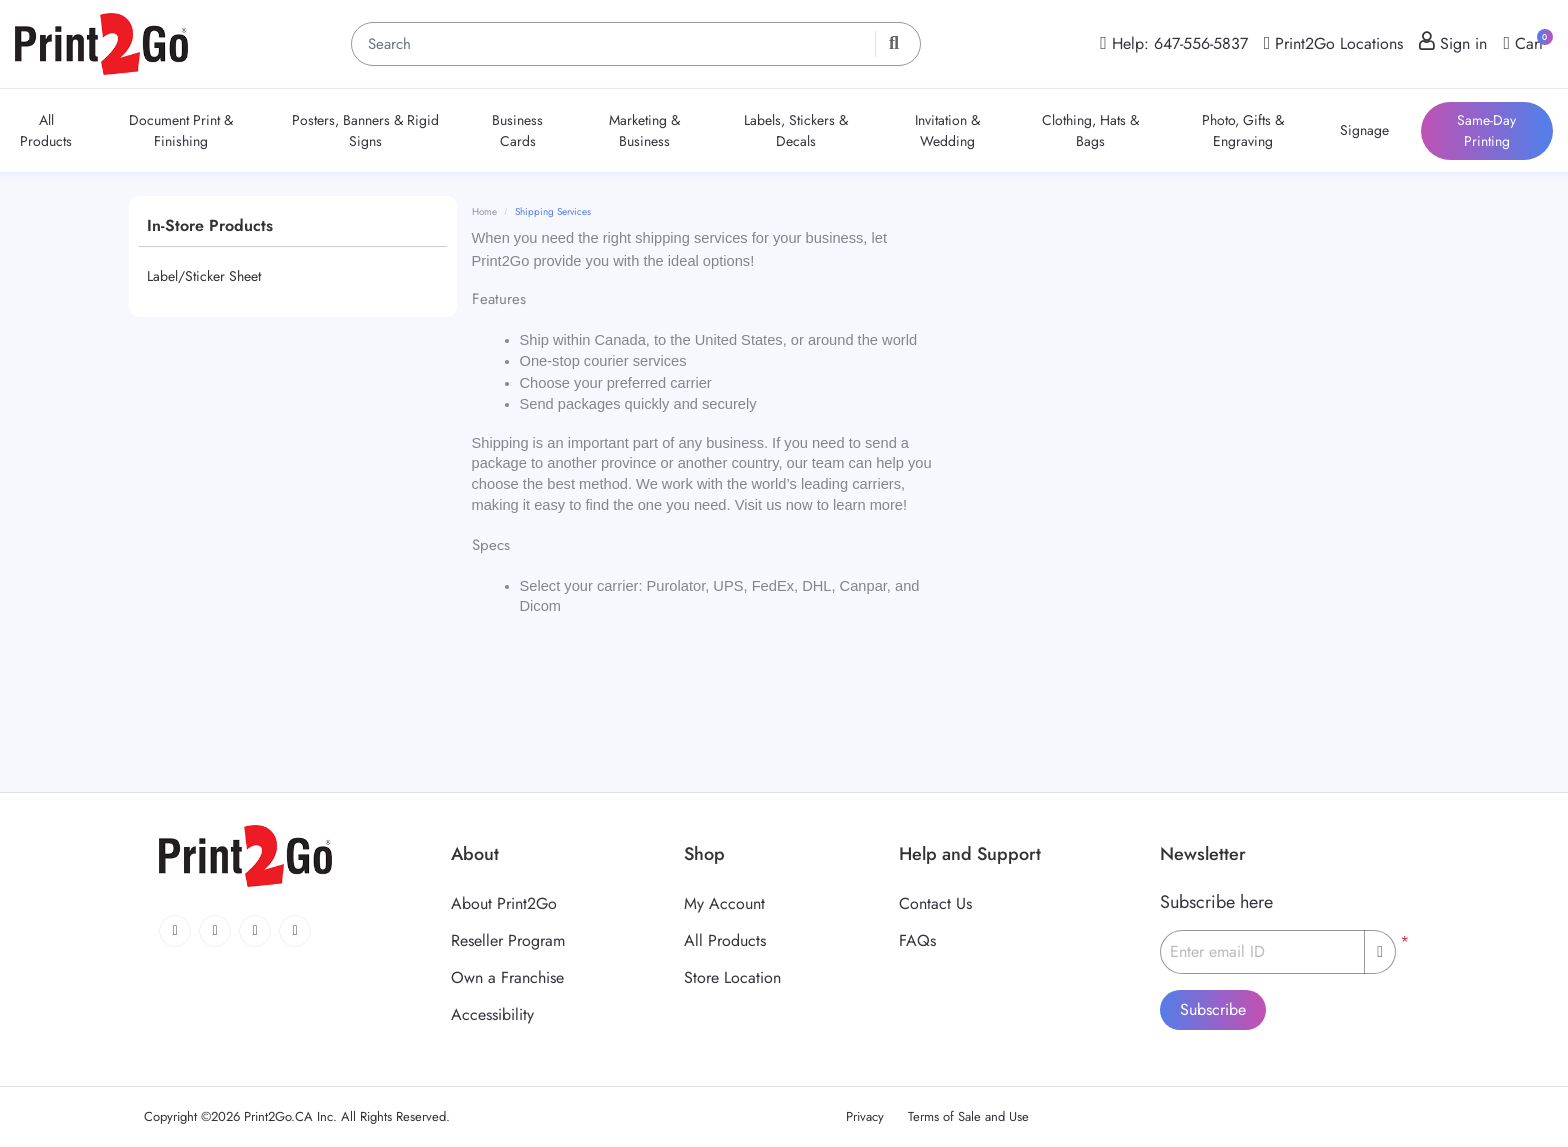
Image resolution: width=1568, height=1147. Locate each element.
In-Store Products (210, 225)
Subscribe (1213, 1009)
